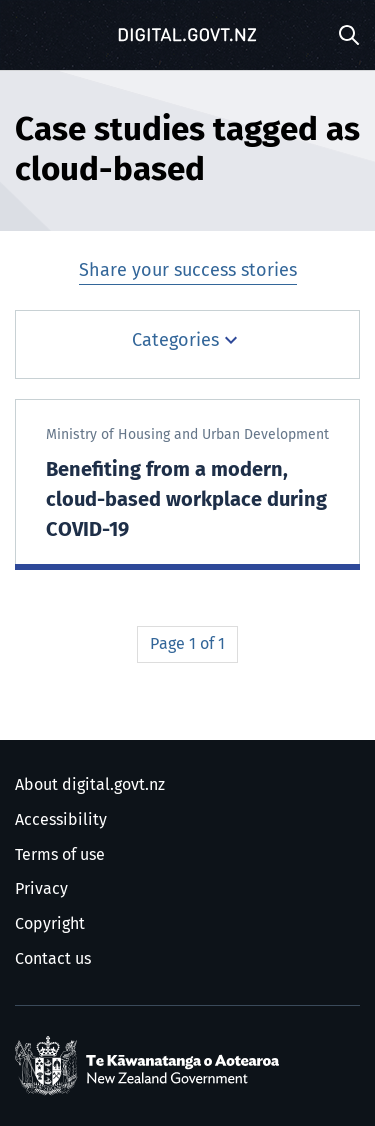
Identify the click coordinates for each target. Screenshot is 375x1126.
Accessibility (61, 820)
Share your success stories (188, 271)
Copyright (50, 924)
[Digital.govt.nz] (188, 35)
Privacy (41, 889)
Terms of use (60, 855)
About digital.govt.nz (90, 785)
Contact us (53, 959)
